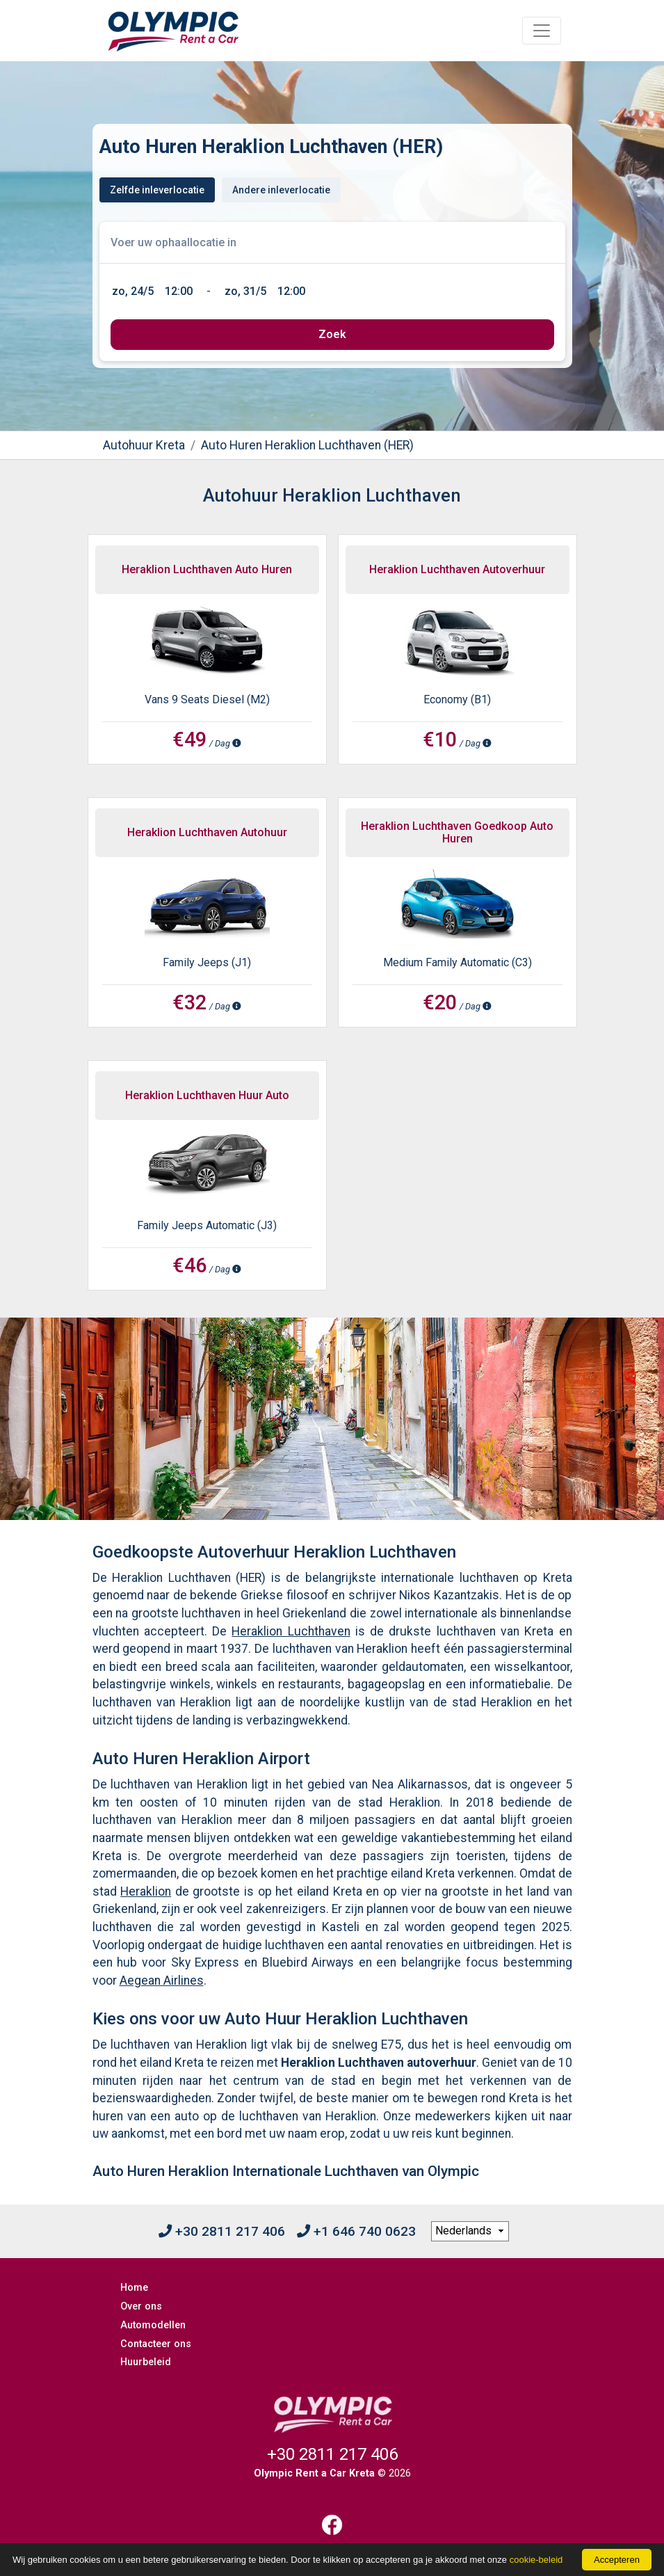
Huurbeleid (145, 2362)
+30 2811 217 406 (222, 2231)
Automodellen (153, 2325)
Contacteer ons (155, 2344)
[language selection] (470, 2231)
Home (134, 2288)
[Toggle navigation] (541, 31)
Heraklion (145, 1891)
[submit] (332, 334)
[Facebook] (332, 2525)
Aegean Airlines (162, 1980)
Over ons (141, 2306)
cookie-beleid (536, 2559)
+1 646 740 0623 (356, 2231)
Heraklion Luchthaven (291, 1631)
